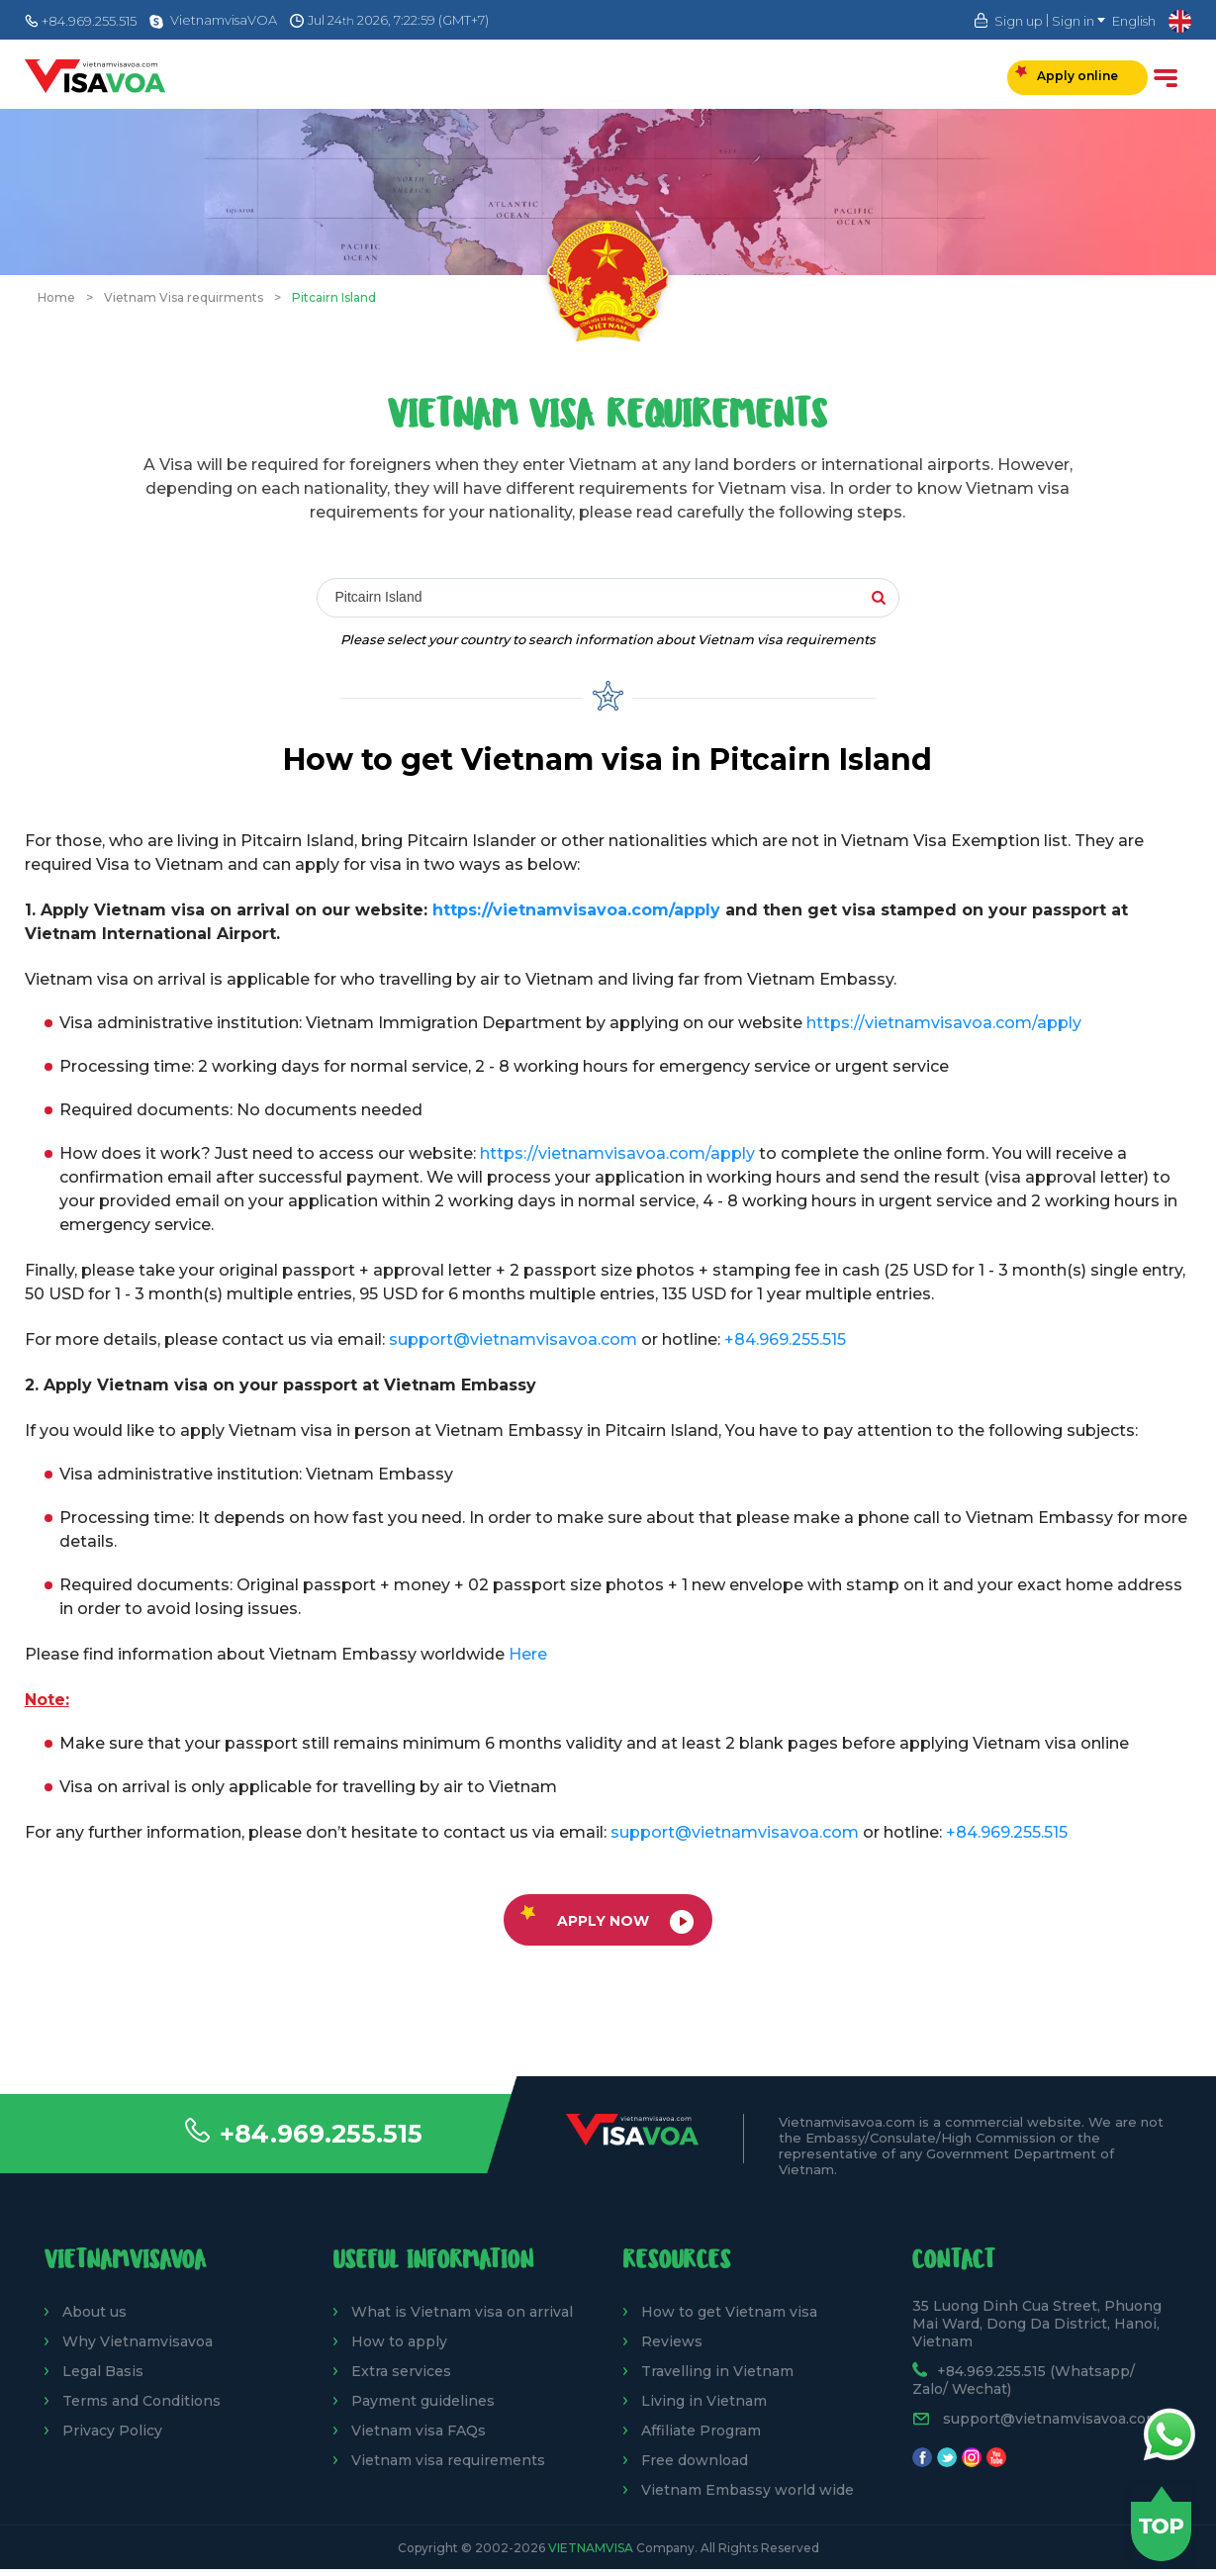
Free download (694, 2460)
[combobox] (606, 599)
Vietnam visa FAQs (418, 2430)
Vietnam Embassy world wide (747, 2490)
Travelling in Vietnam (717, 2371)
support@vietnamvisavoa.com (513, 1339)
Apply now (607, 1919)
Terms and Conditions (141, 2401)
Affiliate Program (701, 2430)
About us (94, 2312)
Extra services (401, 2371)
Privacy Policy (112, 2430)
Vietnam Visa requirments (183, 297)
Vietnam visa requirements (448, 2460)
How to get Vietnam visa (729, 2312)
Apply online (1066, 74)
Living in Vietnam (704, 2401)
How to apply (399, 2341)
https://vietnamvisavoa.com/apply (576, 910)
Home (56, 297)
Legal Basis (102, 2371)
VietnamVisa (590, 2547)
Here (528, 1654)
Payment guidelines (423, 2401)
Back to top (1161, 2523)
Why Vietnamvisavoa (137, 2341)
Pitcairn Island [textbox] (378, 597)
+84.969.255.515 (321, 2133)
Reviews (671, 2341)
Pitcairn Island (334, 297)
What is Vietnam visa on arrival (462, 2312)
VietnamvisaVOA (223, 20)
